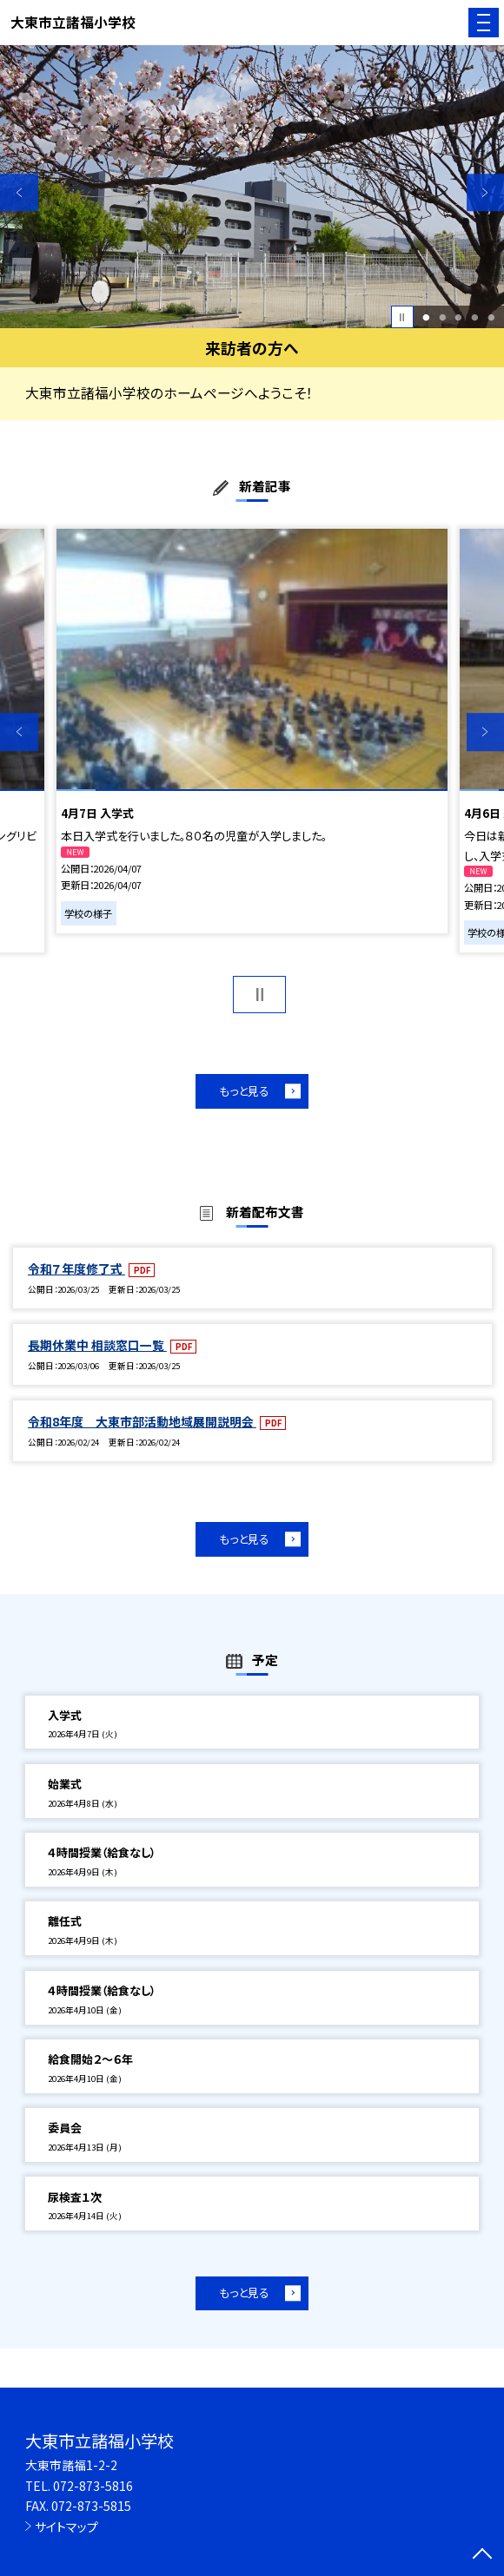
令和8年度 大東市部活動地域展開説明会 (142, 1421)
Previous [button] (19, 193)
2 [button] (442, 317)
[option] (252, 186)
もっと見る (244, 1091)
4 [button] (474, 317)
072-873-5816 (93, 2485)
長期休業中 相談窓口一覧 (97, 1345)
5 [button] (490, 317)
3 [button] (458, 317)
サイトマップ (66, 2526)
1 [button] (425, 317)
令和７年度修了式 (76, 1268)
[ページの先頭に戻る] (482, 2555)
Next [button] (486, 193)
